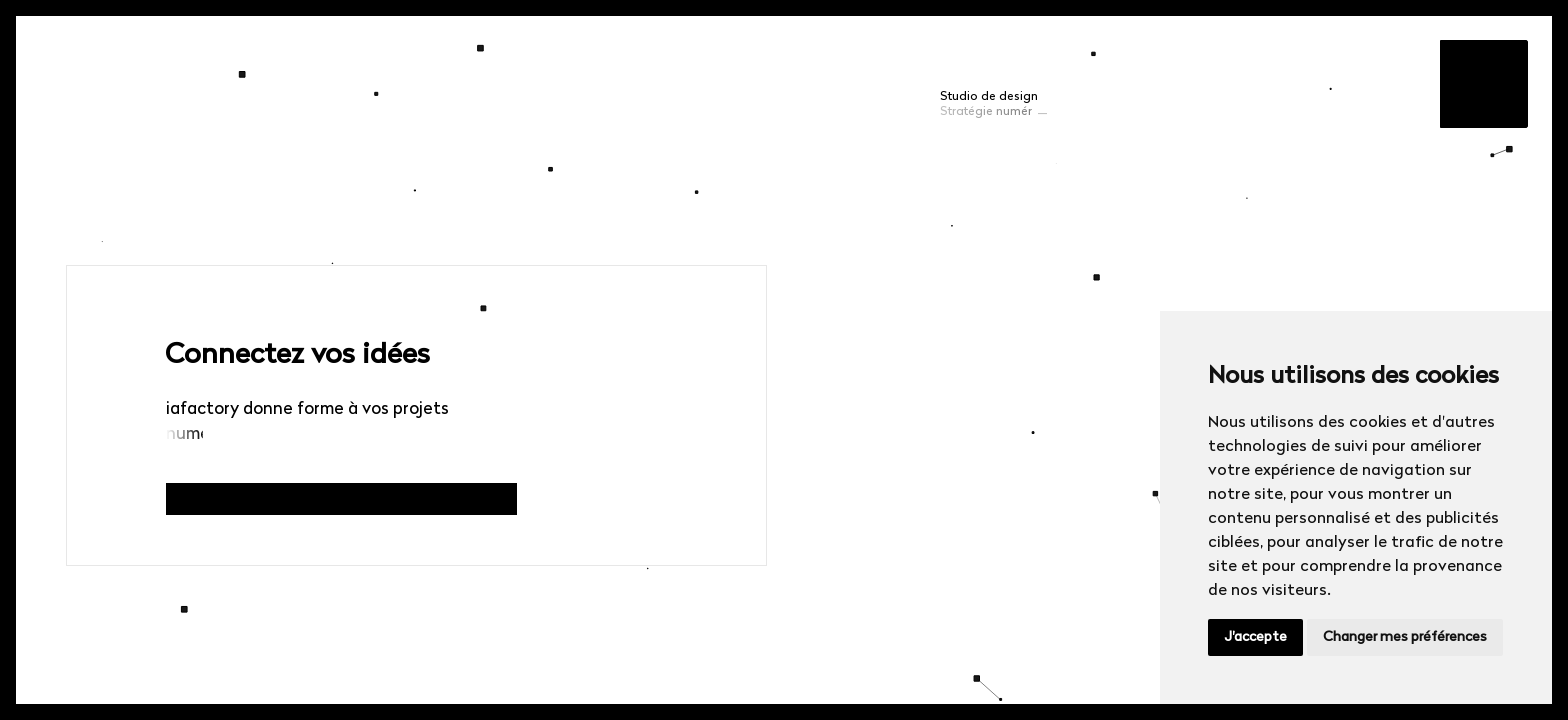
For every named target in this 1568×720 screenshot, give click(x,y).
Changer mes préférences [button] (1405, 637)
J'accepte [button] (1255, 637)
